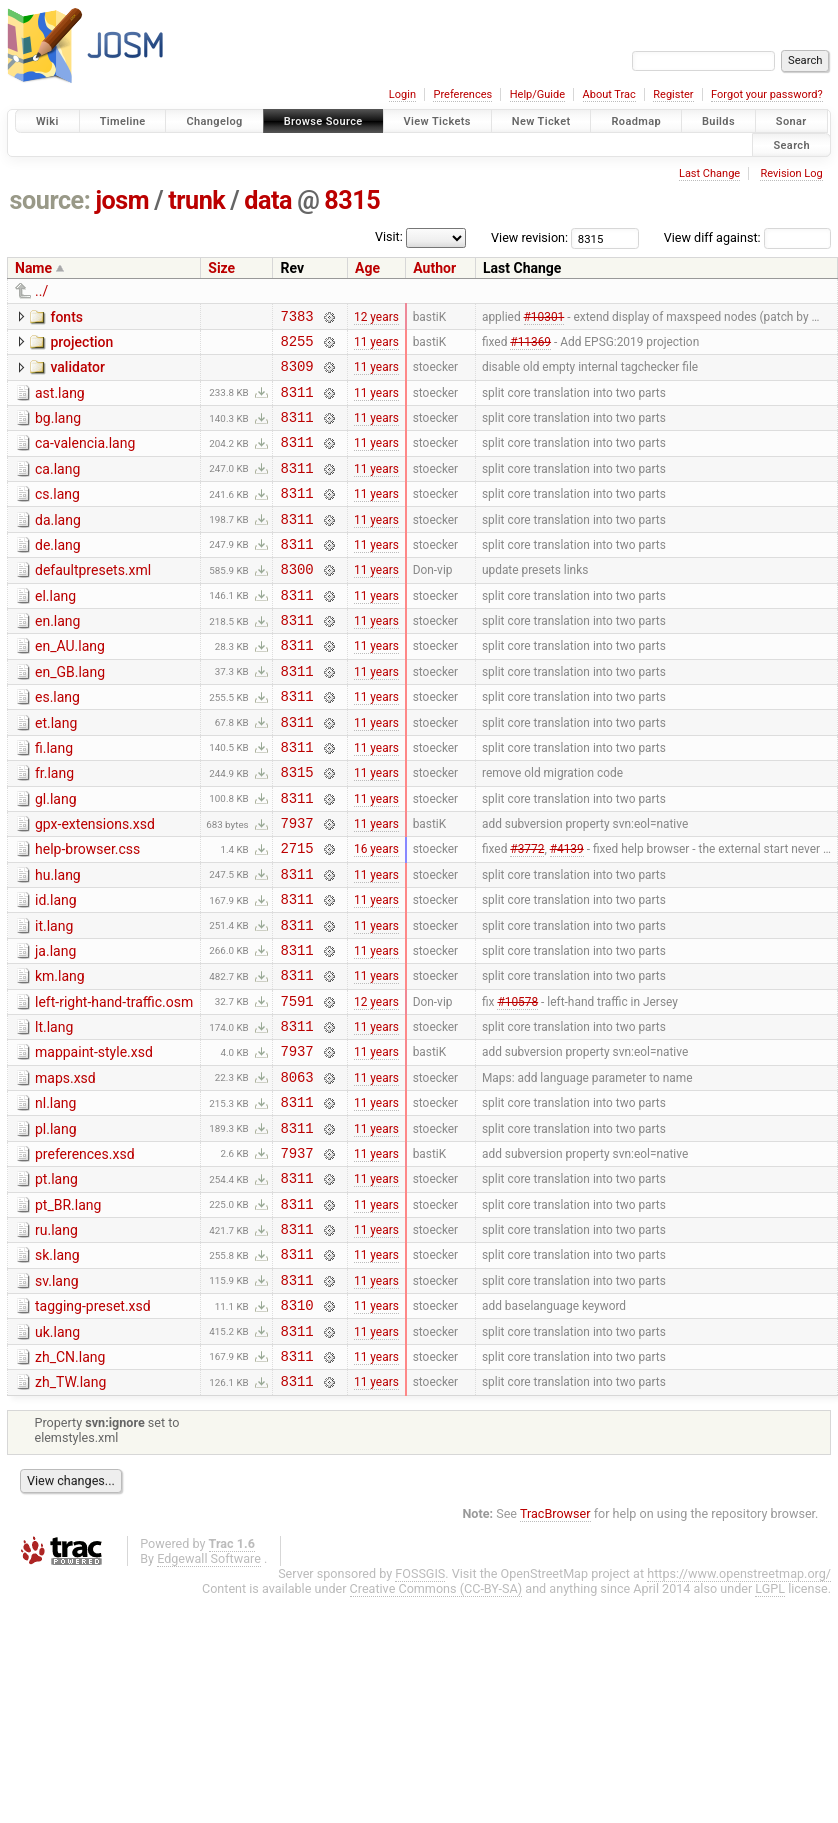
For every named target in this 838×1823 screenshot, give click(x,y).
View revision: (529, 237)
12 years (376, 318)
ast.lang (60, 402)
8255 (296, 346)
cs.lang (57, 515)
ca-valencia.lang (85, 458)
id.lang (56, 969)
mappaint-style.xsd (94, 1139)
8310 (296, 1424)
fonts (66, 317)
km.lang (60, 1054)
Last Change (709, 173)
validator (77, 373)
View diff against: (747, 237)
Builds (718, 121)
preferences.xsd (85, 1253)
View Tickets (437, 121)
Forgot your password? (767, 94)
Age (367, 268)
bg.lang (58, 430)
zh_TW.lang (70, 1508)
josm (122, 200)
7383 (296, 318)
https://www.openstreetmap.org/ (739, 1702)
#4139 (567, 914)
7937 (296, 885)
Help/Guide (537, 94)
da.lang (58, 544)
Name (33, 268)
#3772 (527, 914)
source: (50, 200)
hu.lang (58, 941)
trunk (196, 200)
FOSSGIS (420, 1702)
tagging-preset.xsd (93, 1423)
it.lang (54, 998)
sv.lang (57, 1395)
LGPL (770, 1717)
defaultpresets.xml (93, 600)
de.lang (58, 572)
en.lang (57, 657)
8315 (352, 200)
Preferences (462, 94)
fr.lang (54, 827)
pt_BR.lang (68, 1310)
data (268, 200)
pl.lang (56, 1225)
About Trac (609, 94)
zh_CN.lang (70, 1480)
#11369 (530, 346)
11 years (376, 346)
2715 (296, 913)
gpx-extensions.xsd (95, 884)
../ (41, 291)
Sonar (791, 121)
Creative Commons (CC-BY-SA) (436, 1717)
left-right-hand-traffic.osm (114, 1083)
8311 (296, 403)
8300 (296, 601)
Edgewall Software (209, 1687)
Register (673, 94)
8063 (296, 1169)
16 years (376, 914)
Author (434, 268)
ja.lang (55, 1026)
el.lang (55, 629)
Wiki (47, 121)
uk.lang (57, 1452)
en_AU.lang (70, 685)
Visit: (389, 236)
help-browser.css (87, 912)
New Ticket (541, 121)
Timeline (123, 121)
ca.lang (57, 487)
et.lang (56, 771)
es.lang (57, 742)
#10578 (517, 1084)
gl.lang (56, 856)
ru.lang (56, 1338)
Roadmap (636, 121)
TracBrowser (555, 1642)
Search (791, 144)
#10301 (544, 318)
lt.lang (54, 1111)
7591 (296, 1084)
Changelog (214, 121)
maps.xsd (65, 1168)
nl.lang (55, 1196)
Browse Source (323, 121)
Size (221, 268)
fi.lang (54, 799)
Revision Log (791, 173)
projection (81, 345)
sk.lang (57, 1366)
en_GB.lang (70, 714)
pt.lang (56, 1281)
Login (402, 94)
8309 (296, 374)
